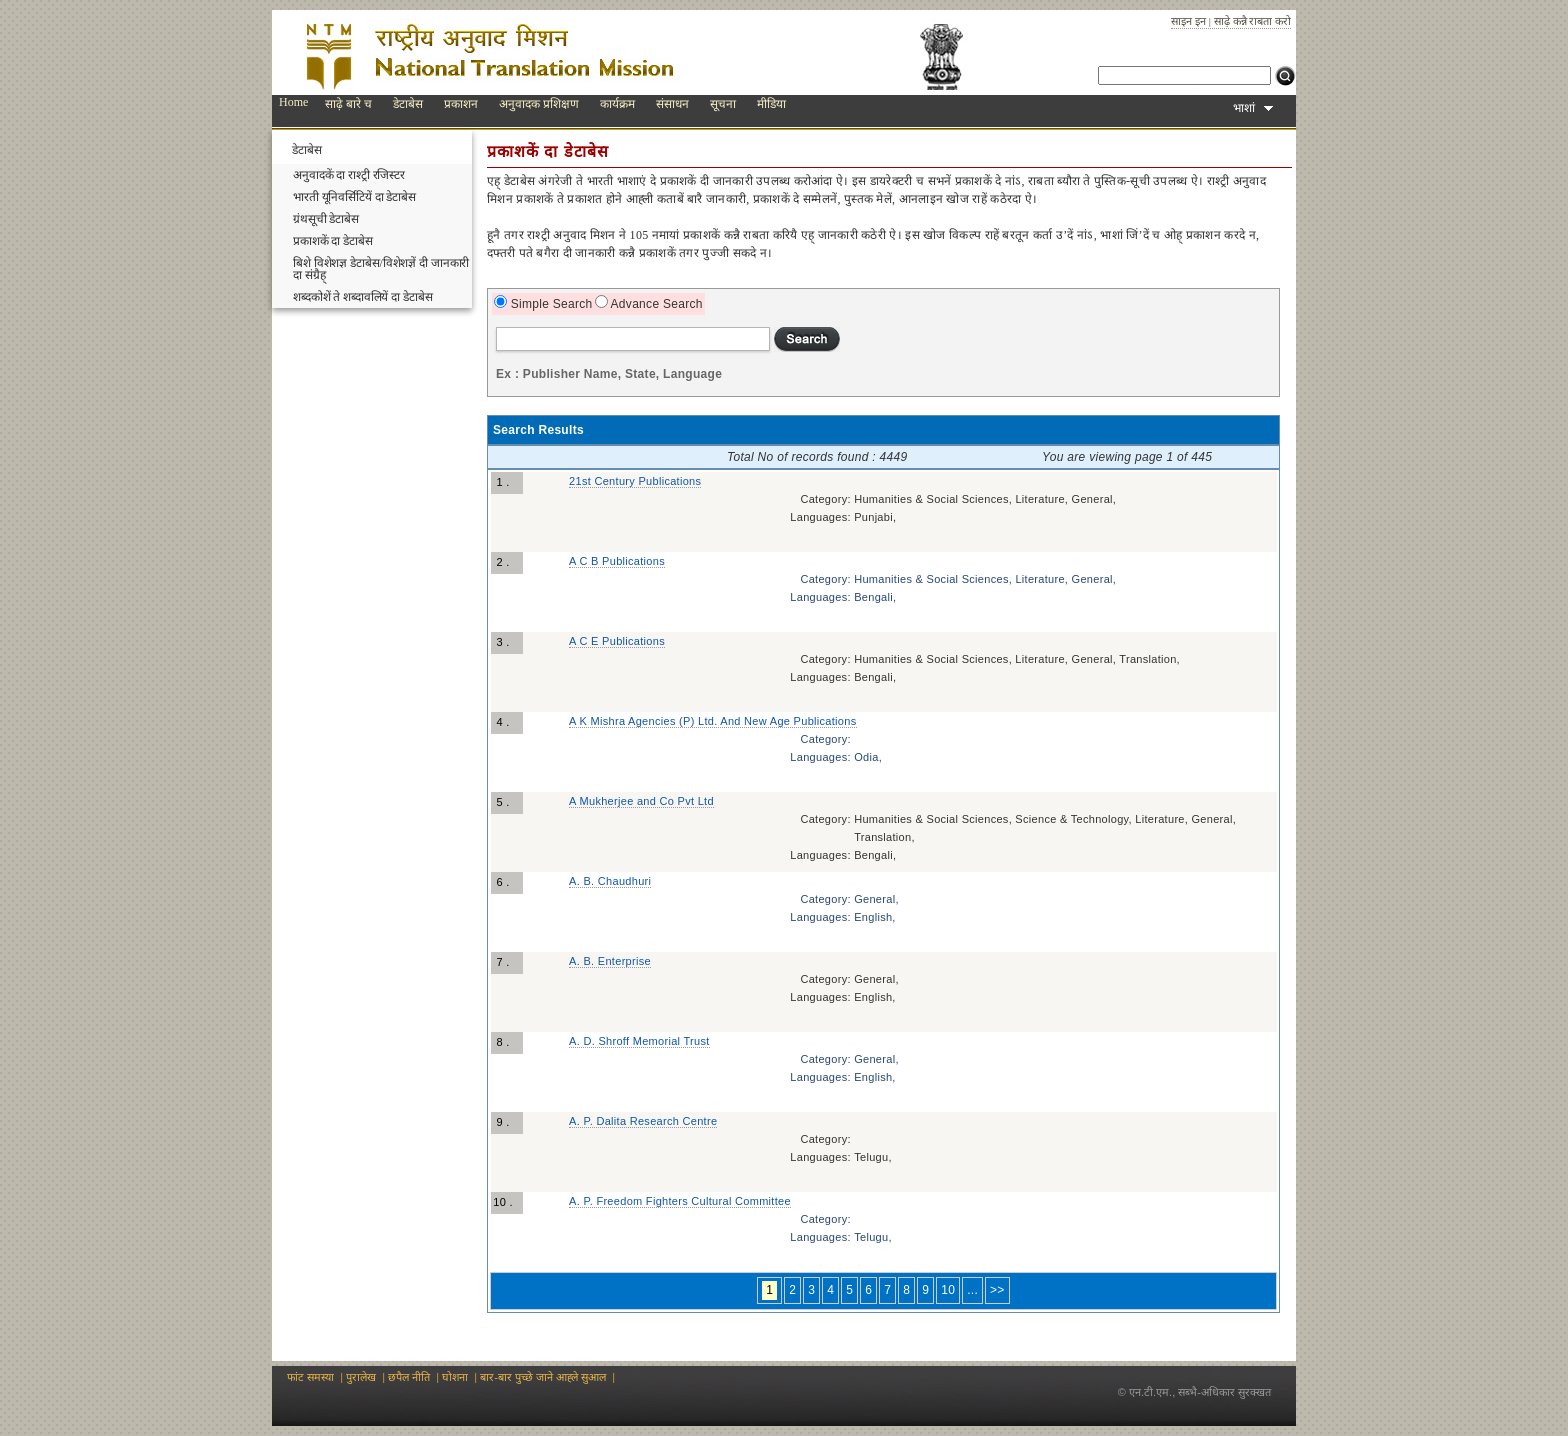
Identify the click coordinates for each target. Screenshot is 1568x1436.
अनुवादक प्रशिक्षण (539, 104)
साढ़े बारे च (348, 104)
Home (293, 102)
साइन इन (1188, 21)
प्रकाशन (461, 104)
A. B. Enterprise (610, 961)
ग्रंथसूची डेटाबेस (326, 219)
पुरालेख (361, 1377)
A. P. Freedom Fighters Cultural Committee (680, 1201)
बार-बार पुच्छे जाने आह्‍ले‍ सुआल (543, 1377)
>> (997, 1290)
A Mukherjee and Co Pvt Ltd (641, 801)
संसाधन (672, 104)
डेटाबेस (408, 104)
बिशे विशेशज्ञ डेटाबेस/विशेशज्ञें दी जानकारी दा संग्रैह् (381, 269)
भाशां (1253, 108)
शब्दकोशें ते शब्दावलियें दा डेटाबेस (362, 297)
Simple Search (550, 304)
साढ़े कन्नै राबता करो (1252, 21)
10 (948, 1290)
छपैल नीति (409, 1377)
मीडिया (771, 104)
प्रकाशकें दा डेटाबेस (333, 241)
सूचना (723, 104)
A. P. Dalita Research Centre (643, 1121)
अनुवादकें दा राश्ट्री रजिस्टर (349, 175)
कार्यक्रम (617, 104)
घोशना (455, 1377)
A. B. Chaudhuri (610, 881)
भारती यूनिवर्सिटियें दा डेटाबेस (354, 197)
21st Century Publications (635, 481)
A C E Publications (617, 641)
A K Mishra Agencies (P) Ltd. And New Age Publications (712, 721)
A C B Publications (617, 561)
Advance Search (655, 304)
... (972, 1290)
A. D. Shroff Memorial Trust (639, 1041)
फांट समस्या (310, 1377)
